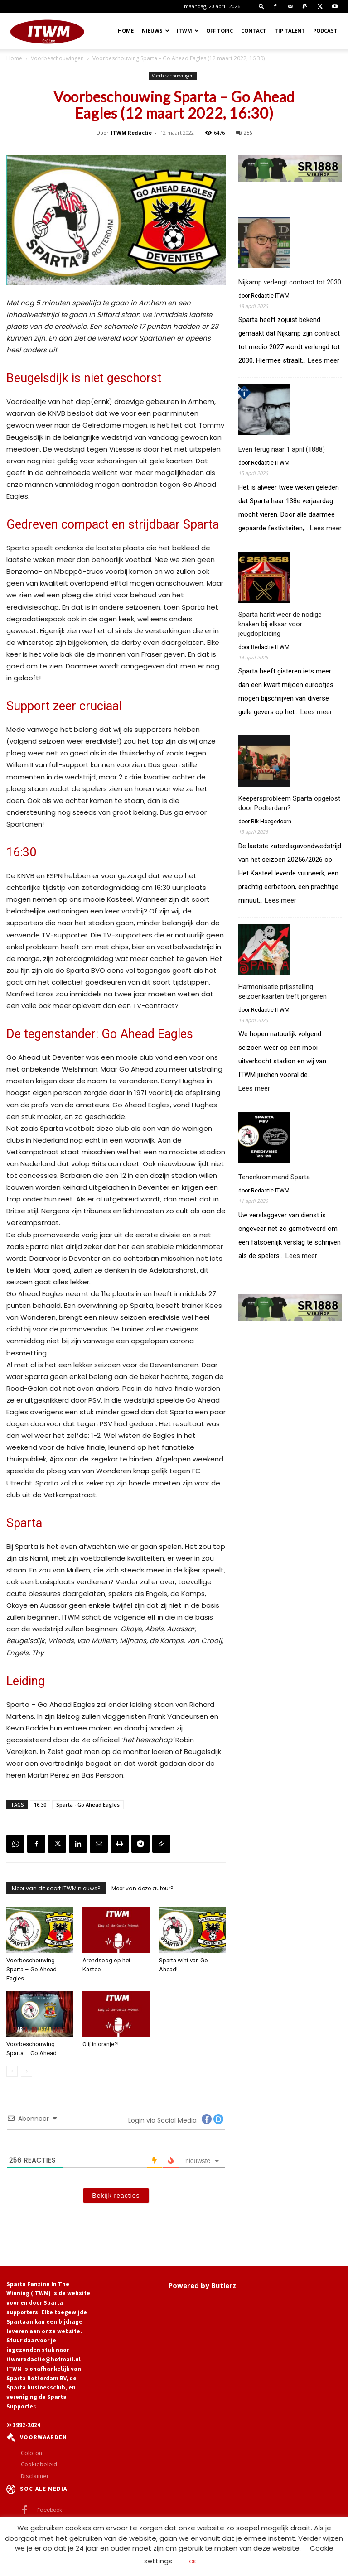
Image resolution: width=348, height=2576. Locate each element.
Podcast (325, 30)
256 (244, 132)
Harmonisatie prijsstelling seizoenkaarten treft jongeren (282, 991)
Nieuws (155, 30)
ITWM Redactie (131, 132)
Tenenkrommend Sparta (274, 1177)
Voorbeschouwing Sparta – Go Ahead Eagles (31, 1969)
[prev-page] (12, 2071)
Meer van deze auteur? (142, 1888)
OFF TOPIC (219, 30)
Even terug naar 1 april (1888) (281, 449)
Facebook (49, 2510)
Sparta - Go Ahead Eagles (88, 1804)
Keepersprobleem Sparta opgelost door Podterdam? (289, 803)
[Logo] (47, 31)
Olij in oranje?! (100, 2044)
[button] (261, 6)
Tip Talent (290, 30)
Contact (253, 30)
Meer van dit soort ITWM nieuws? (56, 1888)
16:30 (40, 1804)
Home (126, 30)
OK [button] (192, 2561)
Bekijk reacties (116, 2195)
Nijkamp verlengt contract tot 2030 (289, 282)
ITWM (188, 30)
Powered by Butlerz (202, 2285)
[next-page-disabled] (26, 2071)
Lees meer (323, 360)
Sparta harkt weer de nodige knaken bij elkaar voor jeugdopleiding (280, 624)
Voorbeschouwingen (57, 58)
